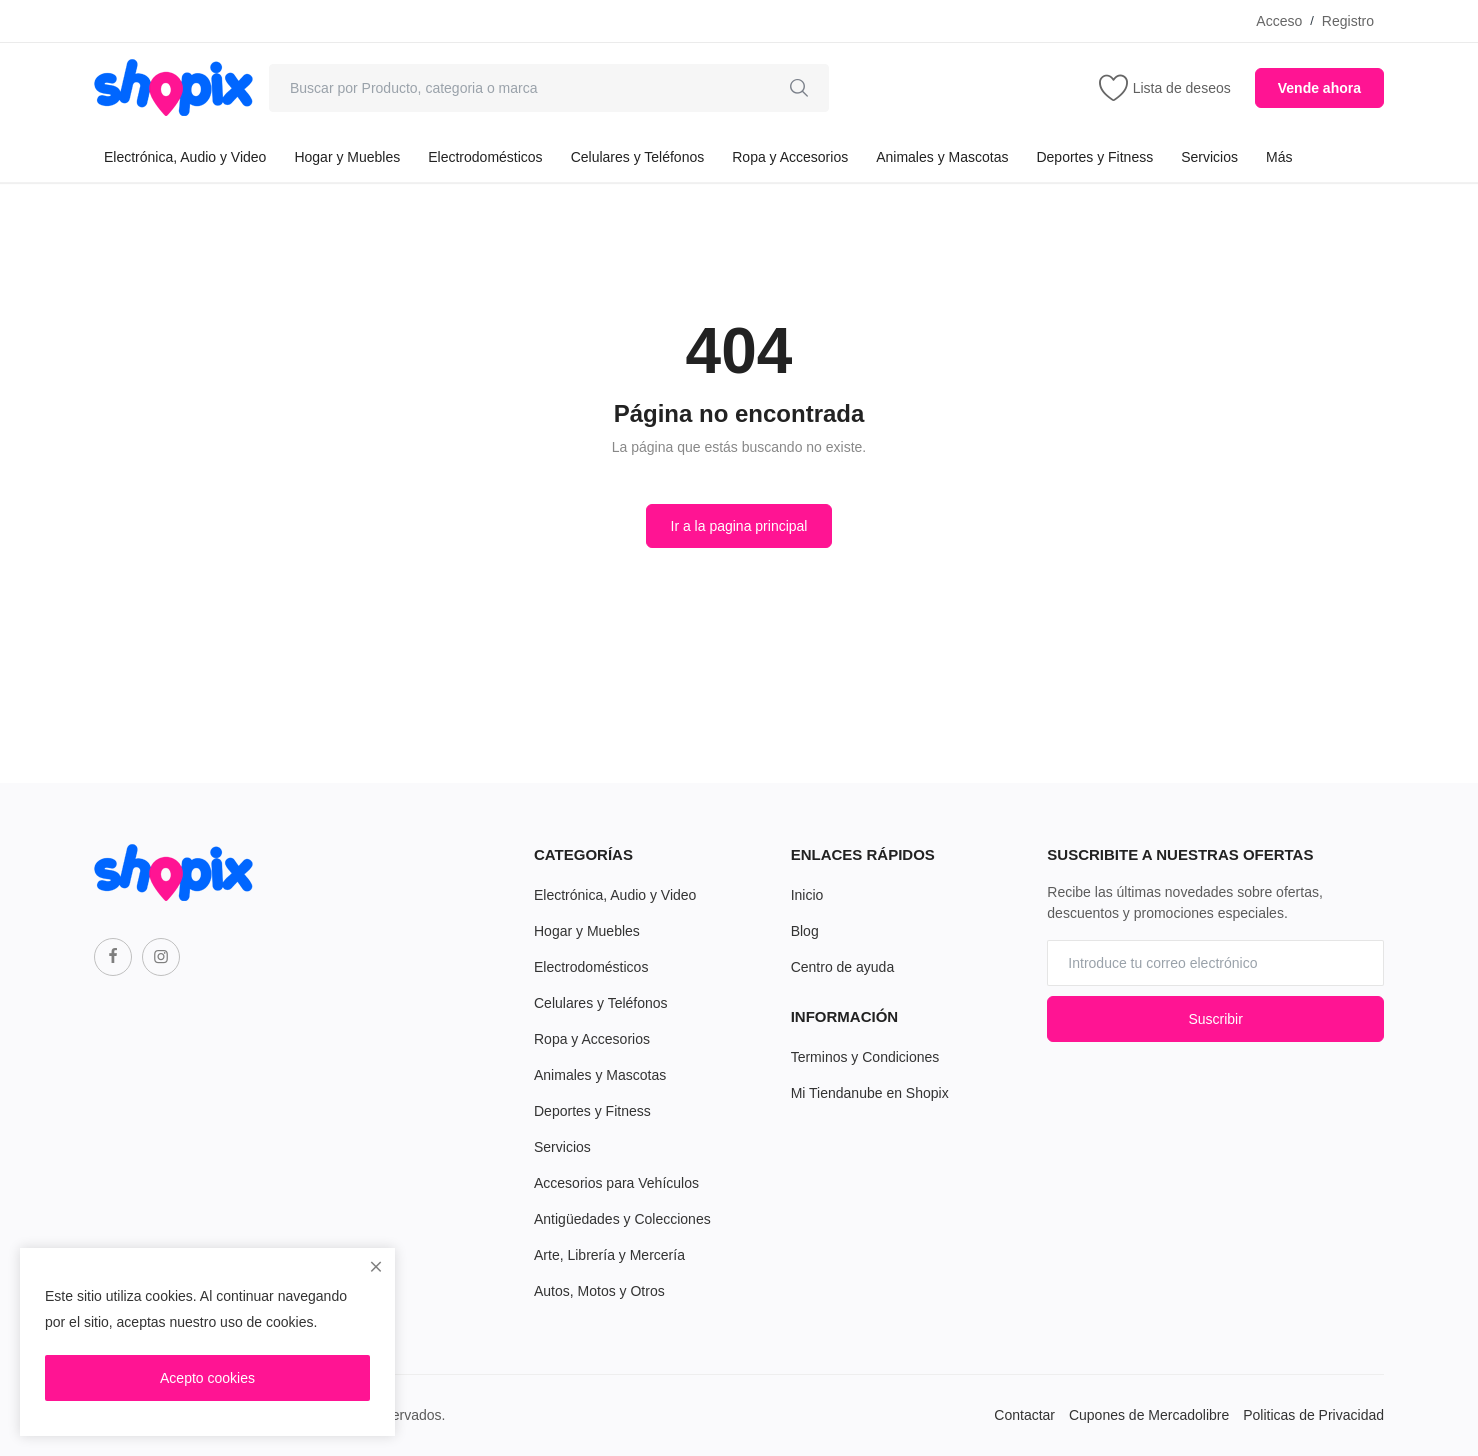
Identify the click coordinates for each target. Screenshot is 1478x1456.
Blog (805, 931)
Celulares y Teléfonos (638, 157)
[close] (376, 1267)
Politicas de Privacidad (1313, 1415)
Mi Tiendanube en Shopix (870, 1093)
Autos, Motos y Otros (599, 1291)
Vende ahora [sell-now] (1319, 88)
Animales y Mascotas (942, 157)
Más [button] (1279, 157)
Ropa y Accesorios (790, 157)
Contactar (1024, 1415)
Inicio (807, 895)
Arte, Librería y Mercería (609, 1255)
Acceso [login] (1279, 21)
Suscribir (1215, 1019)
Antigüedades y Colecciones (622, 1219)
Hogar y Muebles (347, 157)
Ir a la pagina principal (739, 526)
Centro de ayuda (843, 967)
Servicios (1209, 157)
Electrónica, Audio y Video (185, 157)
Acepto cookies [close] (207, 1378)
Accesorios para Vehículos (616, 1183)
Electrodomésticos (485, 157)
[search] (799, 88)
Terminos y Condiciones (865, 1057)
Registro (1348, 21)
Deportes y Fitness (1094, 157)
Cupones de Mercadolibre (1149, 1415)
